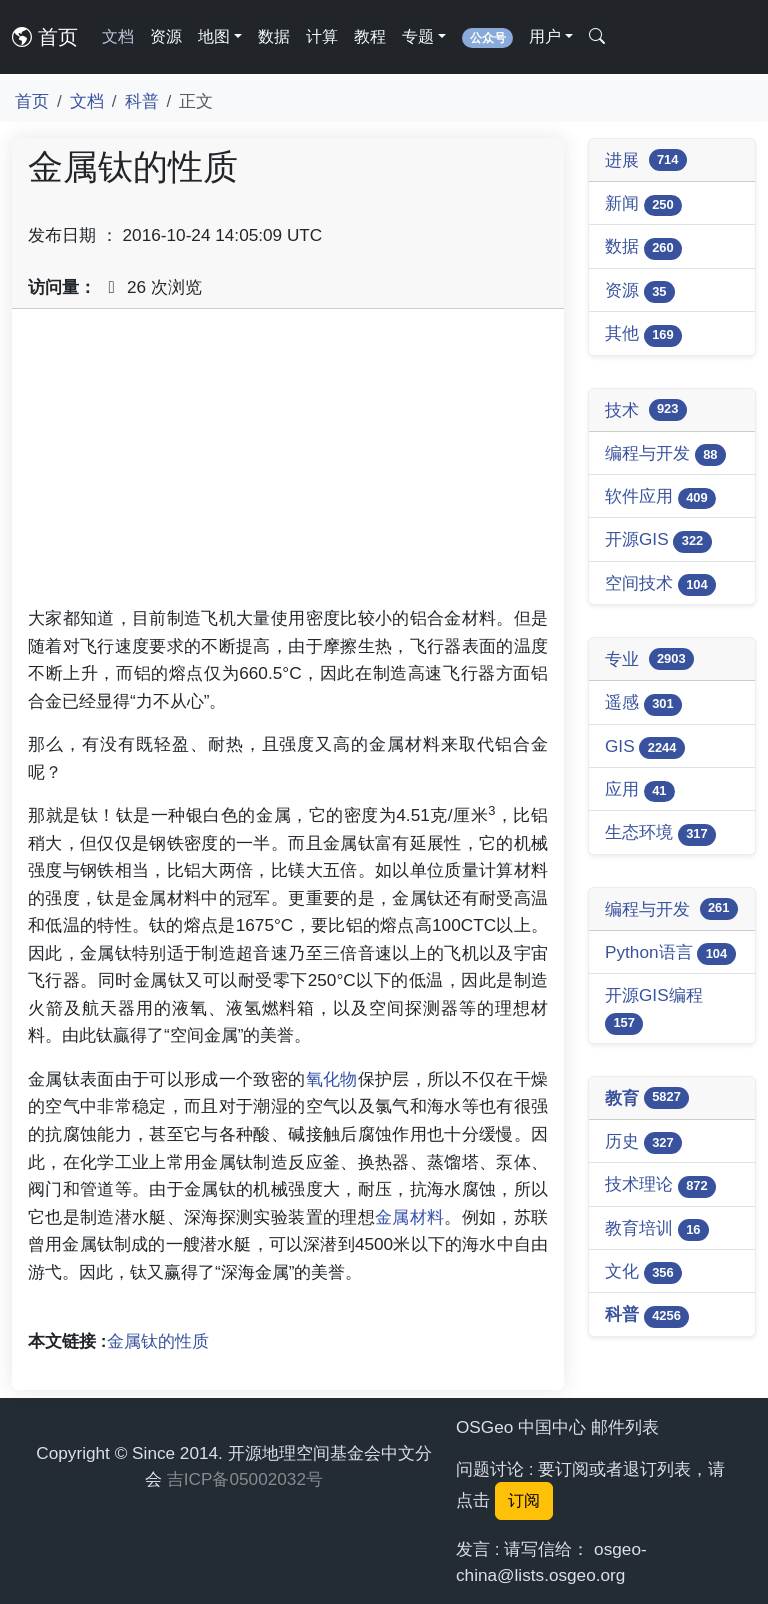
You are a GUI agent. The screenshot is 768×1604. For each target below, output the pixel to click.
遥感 (643, 703)
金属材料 (409, 1217)
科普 (142, 101)
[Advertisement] (288, 465)
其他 (643, 334)
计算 (322, 36)
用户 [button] (545, 36)
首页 (45, 37)
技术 (646, 410)
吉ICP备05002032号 (245, 1479)
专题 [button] (418, 36)
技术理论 (660, 1185)
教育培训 (657, 1229)
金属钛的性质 (158, 1341)
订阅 (524, 1500)
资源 (166, 36)
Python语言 (670, 953)
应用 (640, 790)
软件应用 (660, 497)
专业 (649, 659)
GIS (645, 747)
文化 (643, 1272)
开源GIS (658, 540)
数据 (274, 36)
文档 (118, 36)
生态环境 (660, 833)
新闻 (643, 204)
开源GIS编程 (654, 1009)
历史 (643, 1142)
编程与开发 (665, 454)
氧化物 (332, 1079)
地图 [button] (214, 36)
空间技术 (660, 584)
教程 (370, 36)
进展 (646, 160)
